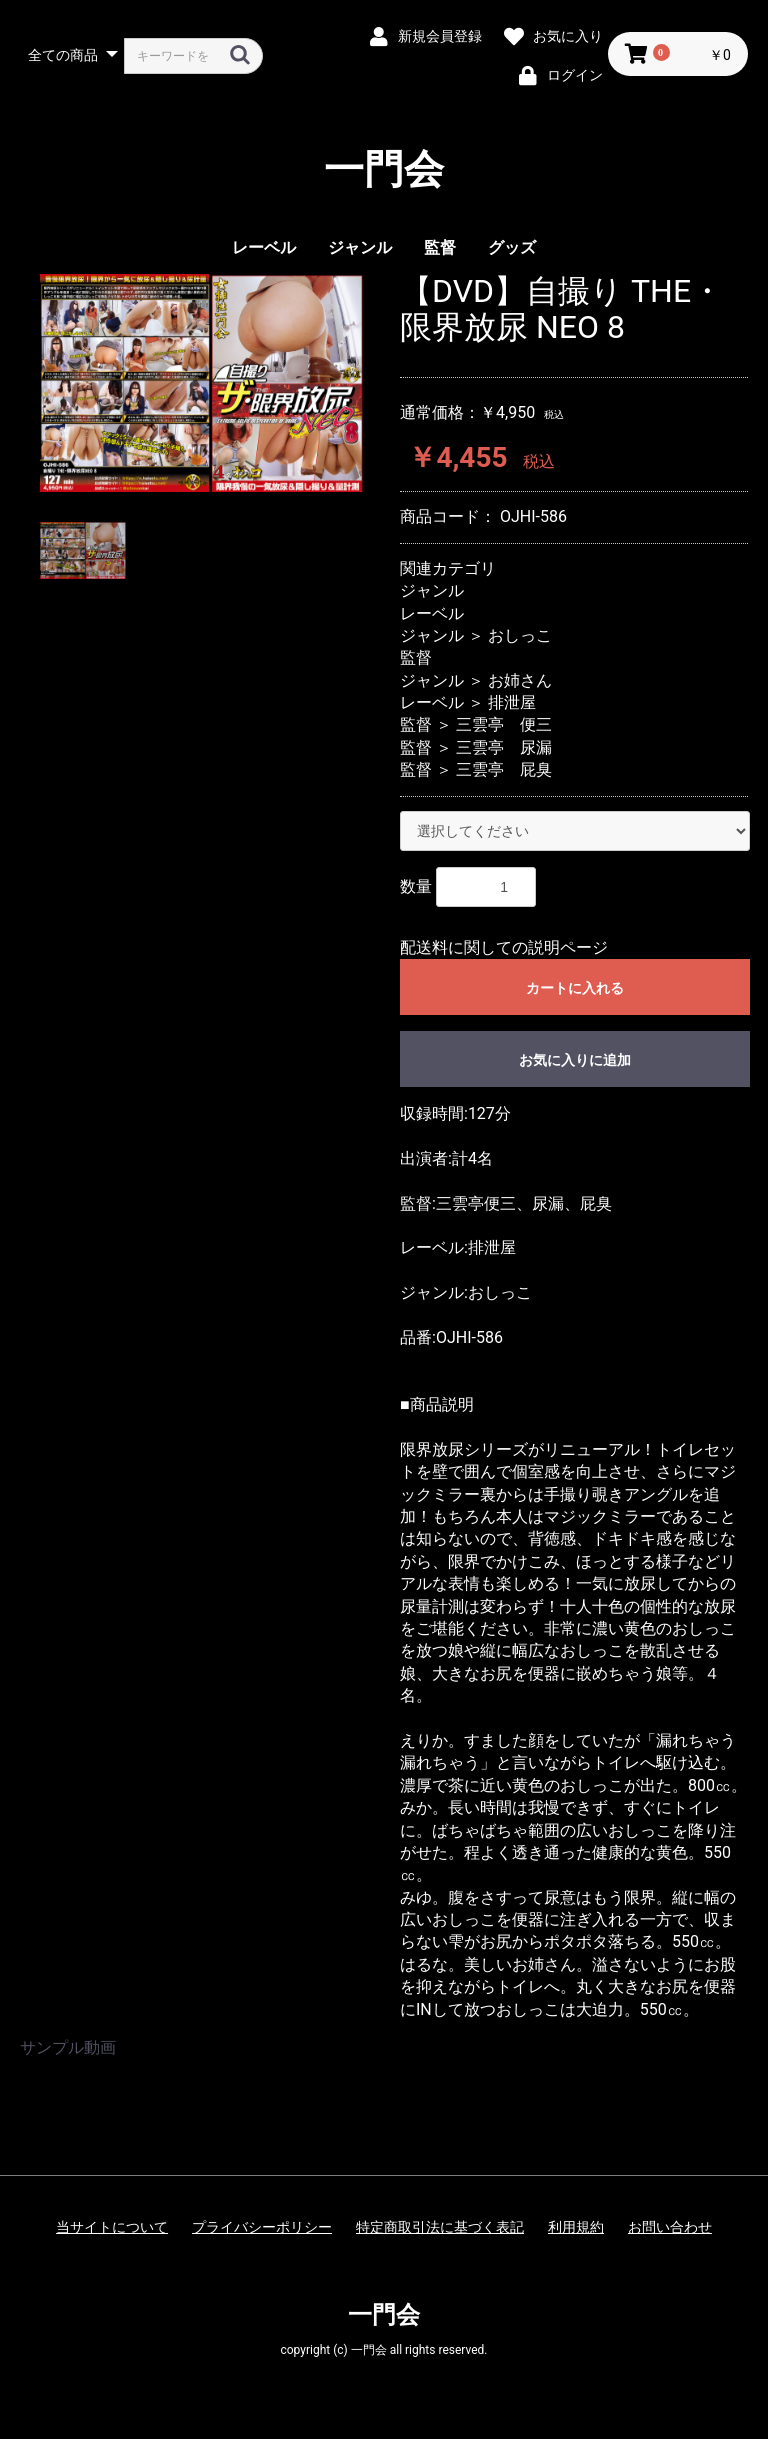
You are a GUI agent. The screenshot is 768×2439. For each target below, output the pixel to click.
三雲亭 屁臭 (504, 769)
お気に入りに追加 (575, 1060)
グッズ (512, 247)
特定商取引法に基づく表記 (440, 2227)
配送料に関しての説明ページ (504, 947)
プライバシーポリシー (262, 2227)
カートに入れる (575, 988)
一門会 (384, 170)
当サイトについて (112, 2227)
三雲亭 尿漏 (504, 747)
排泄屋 (512, 702)
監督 (440, 247)
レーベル (264, 247)
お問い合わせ (670, 2227)
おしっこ (520, 635)
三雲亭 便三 (504, 724)
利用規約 (576, 2227)
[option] (202, 382)
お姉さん (520, 680)
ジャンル (360, 247)
